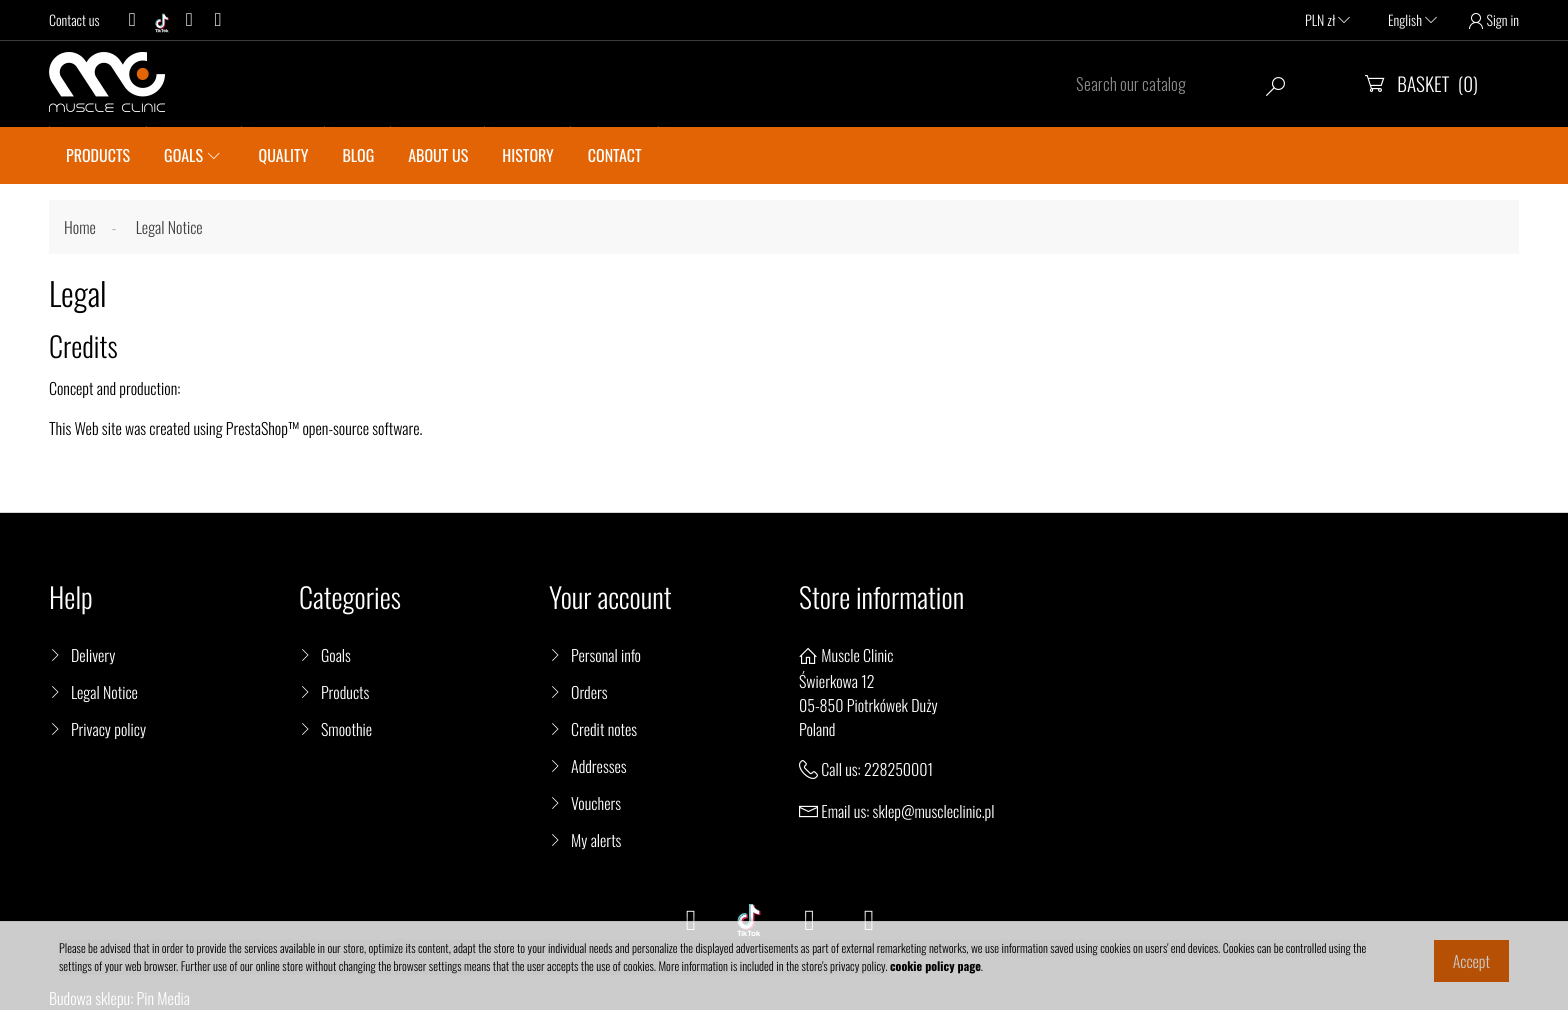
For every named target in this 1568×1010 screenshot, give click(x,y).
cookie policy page (935, 966)
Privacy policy (108, 729)
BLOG (358, 155)
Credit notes (604, 729)
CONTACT (615, 155)
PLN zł (1327, 20)
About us (438, 155)
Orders (589, 692)
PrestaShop (257, 428)
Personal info (606, 655)
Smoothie (346, 729)
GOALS (183, 155)
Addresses (599, 766)
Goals (336, 655)
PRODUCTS (98, 155)
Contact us (74, 20)
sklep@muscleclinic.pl (934, 811)
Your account (610, 597)
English (1412, 20)
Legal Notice (104, 692)
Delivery (93, 655)
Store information (881, 597)
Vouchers (596, 803)
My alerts (596, 840)
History (527, 155)
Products (345, 692)
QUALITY (284, 155)
